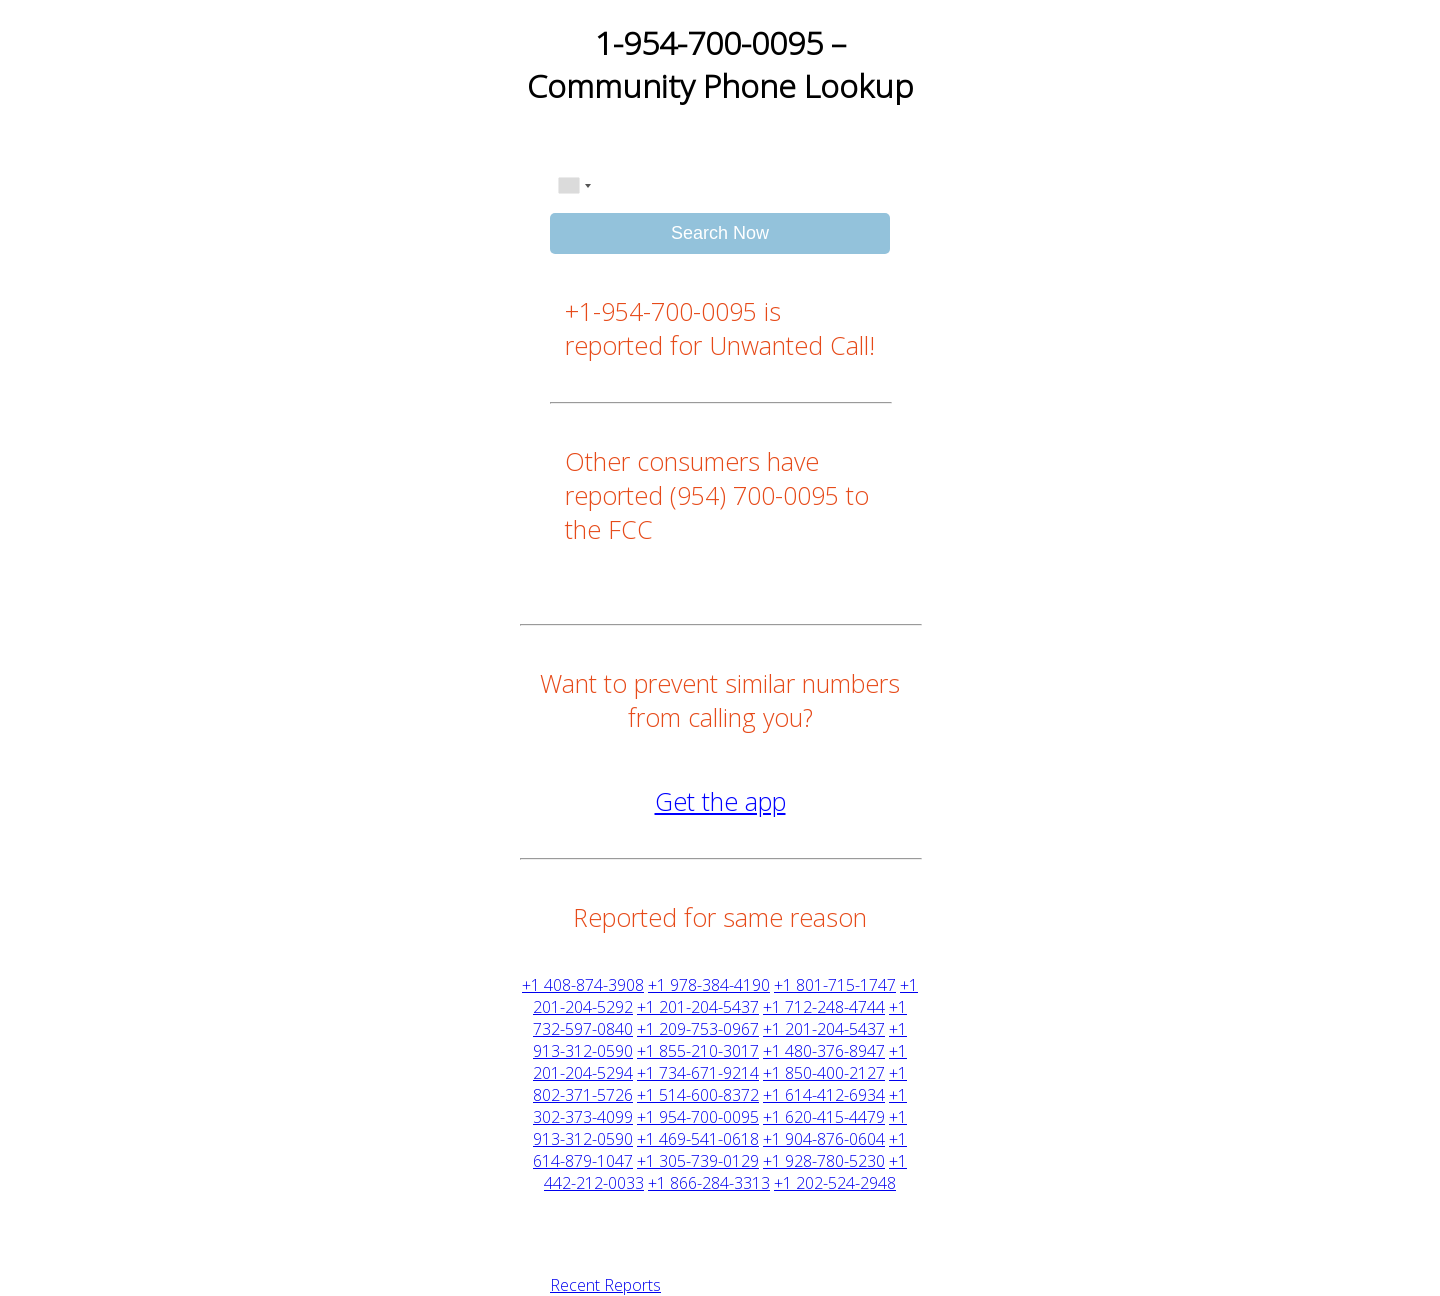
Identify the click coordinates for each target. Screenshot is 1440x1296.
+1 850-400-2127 (824, 1073)
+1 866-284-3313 (709, 1183)
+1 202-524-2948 (835, 1183)
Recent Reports (605, 1285)
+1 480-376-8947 (824, 1051)
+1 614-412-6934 (824, 1095)
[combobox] (574, 186)
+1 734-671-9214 (698, 1073)
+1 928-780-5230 (824, 1161)
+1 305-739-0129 (698, 1161)
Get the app (720, 801)
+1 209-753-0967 (698, 1029)
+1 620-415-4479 (824, 1117)
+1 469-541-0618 (698, 1139)
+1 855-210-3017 (698, 1051)
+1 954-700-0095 (698, 1117)
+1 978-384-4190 (709, 985)
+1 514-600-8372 (698, 1095)
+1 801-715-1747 (835, 985)
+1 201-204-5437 (698, 1007)
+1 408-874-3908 (583, 985)
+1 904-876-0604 (824, 1139)
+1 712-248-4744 (824, 1007)
